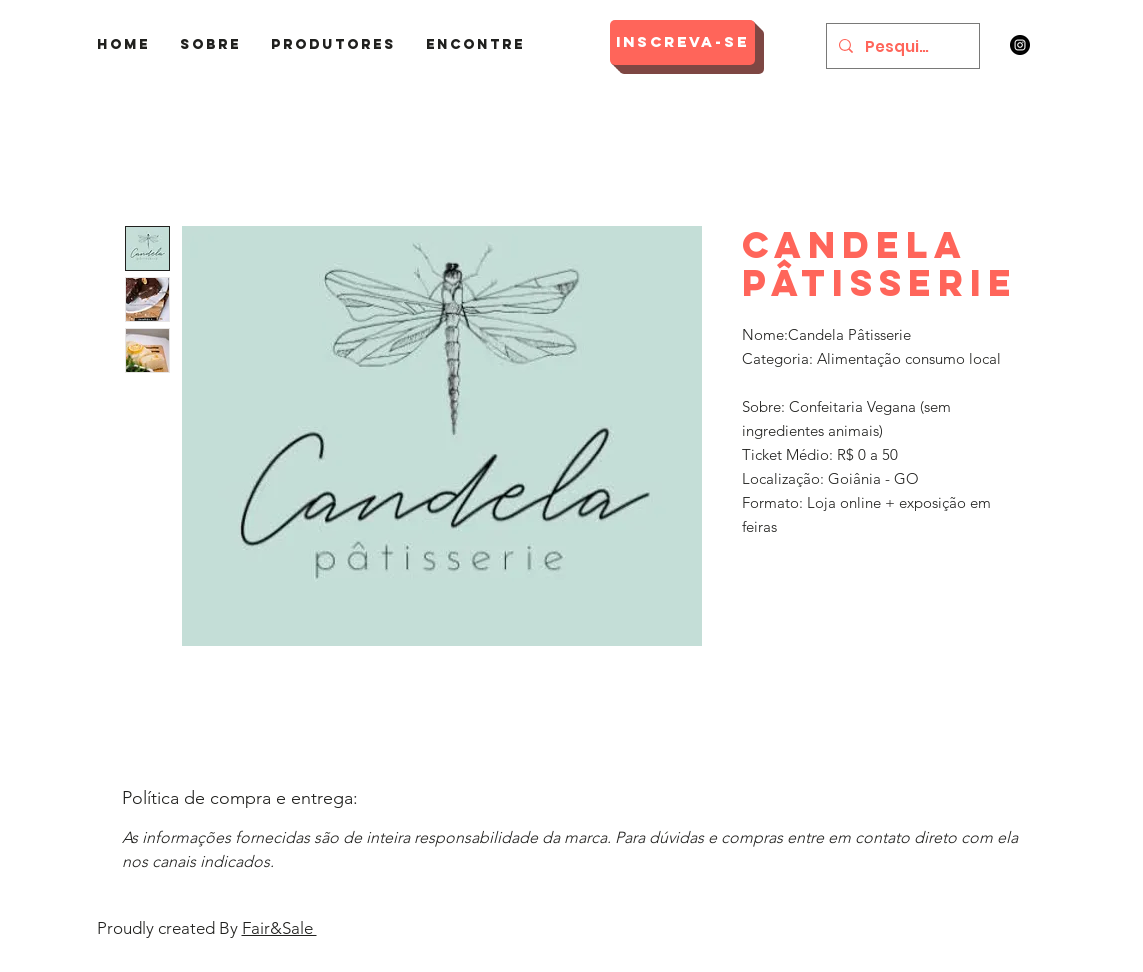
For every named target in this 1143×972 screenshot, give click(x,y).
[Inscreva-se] (682, 42)
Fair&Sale (279, 928)
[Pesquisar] (901, 46)
